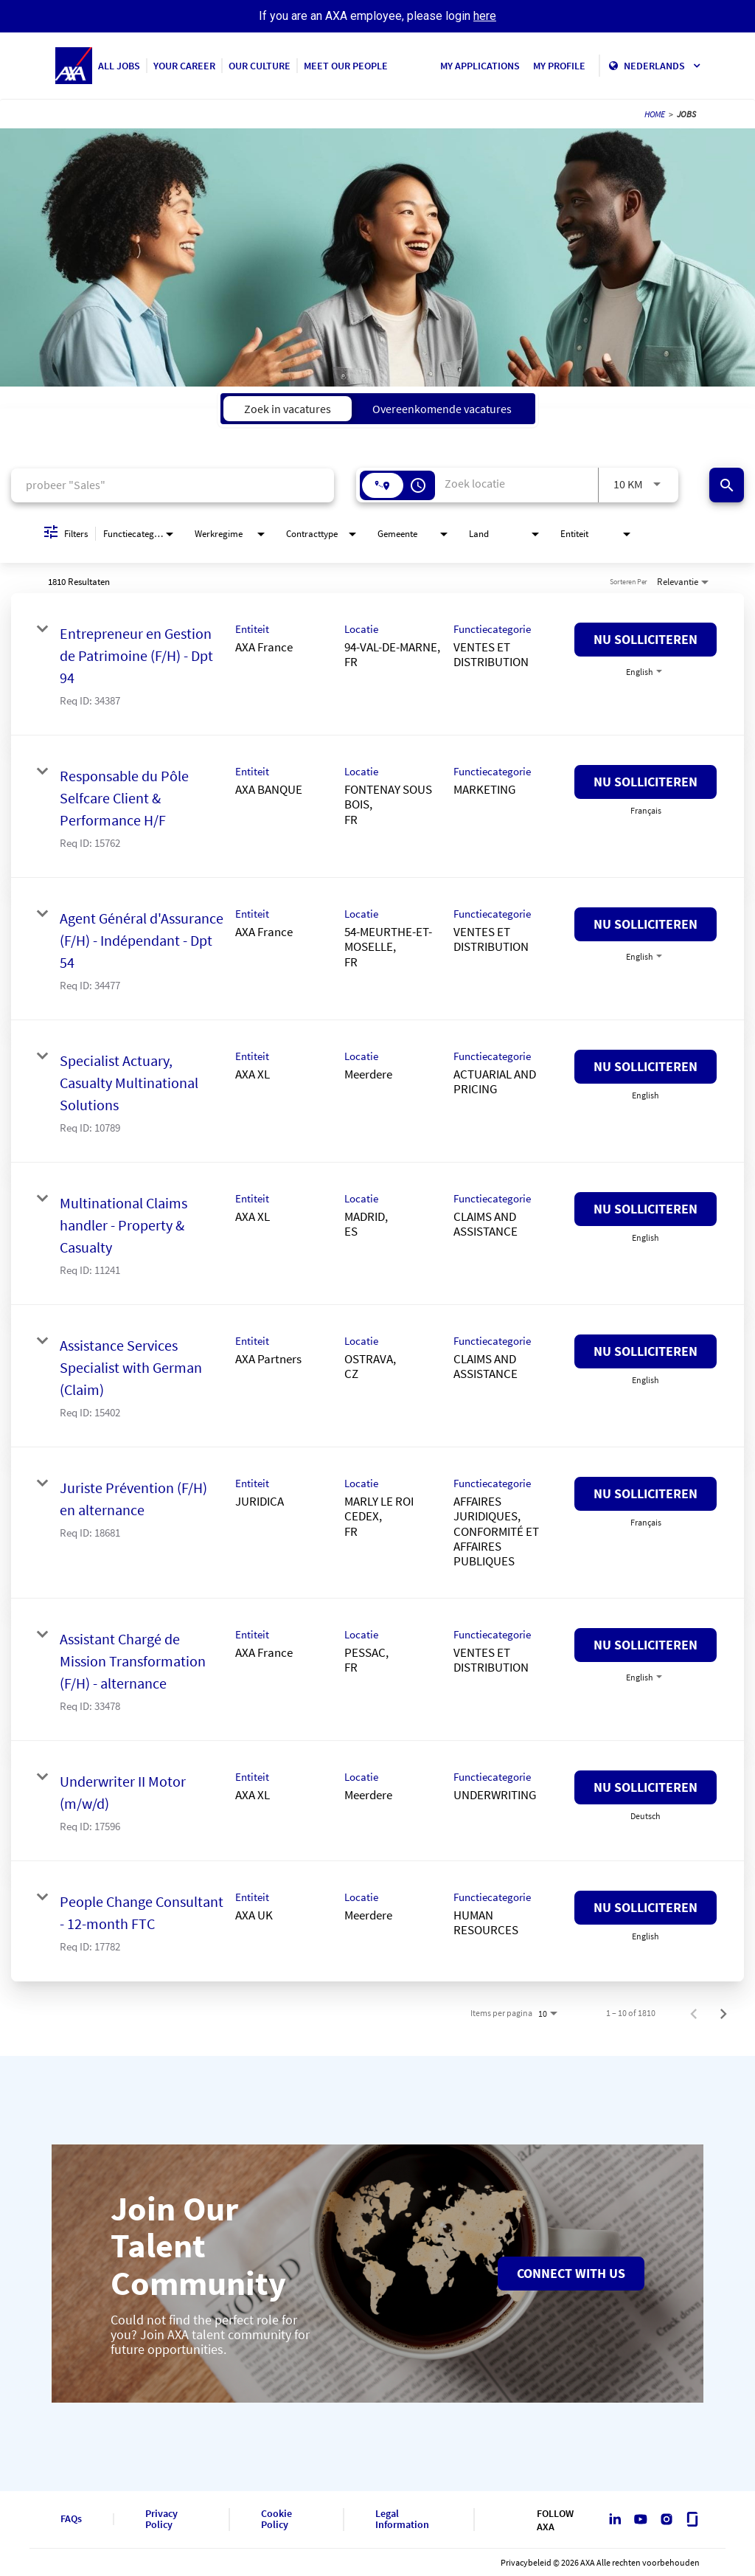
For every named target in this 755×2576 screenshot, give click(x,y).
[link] (377, 664)
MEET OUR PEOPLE (346, 65)
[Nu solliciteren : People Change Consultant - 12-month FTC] (645, 1908)
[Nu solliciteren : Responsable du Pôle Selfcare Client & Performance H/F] (645, 782)
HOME (654, 114)
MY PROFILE (559, 65)
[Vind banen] (726, 485)
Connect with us (571, 2273)
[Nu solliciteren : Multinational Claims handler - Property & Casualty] (645, 1209)
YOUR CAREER (184, 65)
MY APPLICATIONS (480, 65)
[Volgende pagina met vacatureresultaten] (723, 2013)
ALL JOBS (119, 65)
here (484, 16)
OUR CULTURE (259, 65)
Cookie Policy (276, 2519)
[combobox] (172, 485)
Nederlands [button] (662, 65)
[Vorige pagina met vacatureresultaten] (694, 2013)
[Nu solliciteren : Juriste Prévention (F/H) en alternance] (645, 1494)
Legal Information (402, 2519)
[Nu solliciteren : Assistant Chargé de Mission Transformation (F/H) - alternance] (645, 1645)
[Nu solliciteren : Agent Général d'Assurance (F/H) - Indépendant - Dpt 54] (645, 924)
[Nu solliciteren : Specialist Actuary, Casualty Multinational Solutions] (645, 1067)
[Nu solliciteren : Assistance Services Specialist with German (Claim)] (645, 1351)
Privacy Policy (161, 2519)
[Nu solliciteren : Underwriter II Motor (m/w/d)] (645, 1787)
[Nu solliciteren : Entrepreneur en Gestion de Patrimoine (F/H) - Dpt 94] (645, 640)
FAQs (71, 2518)
